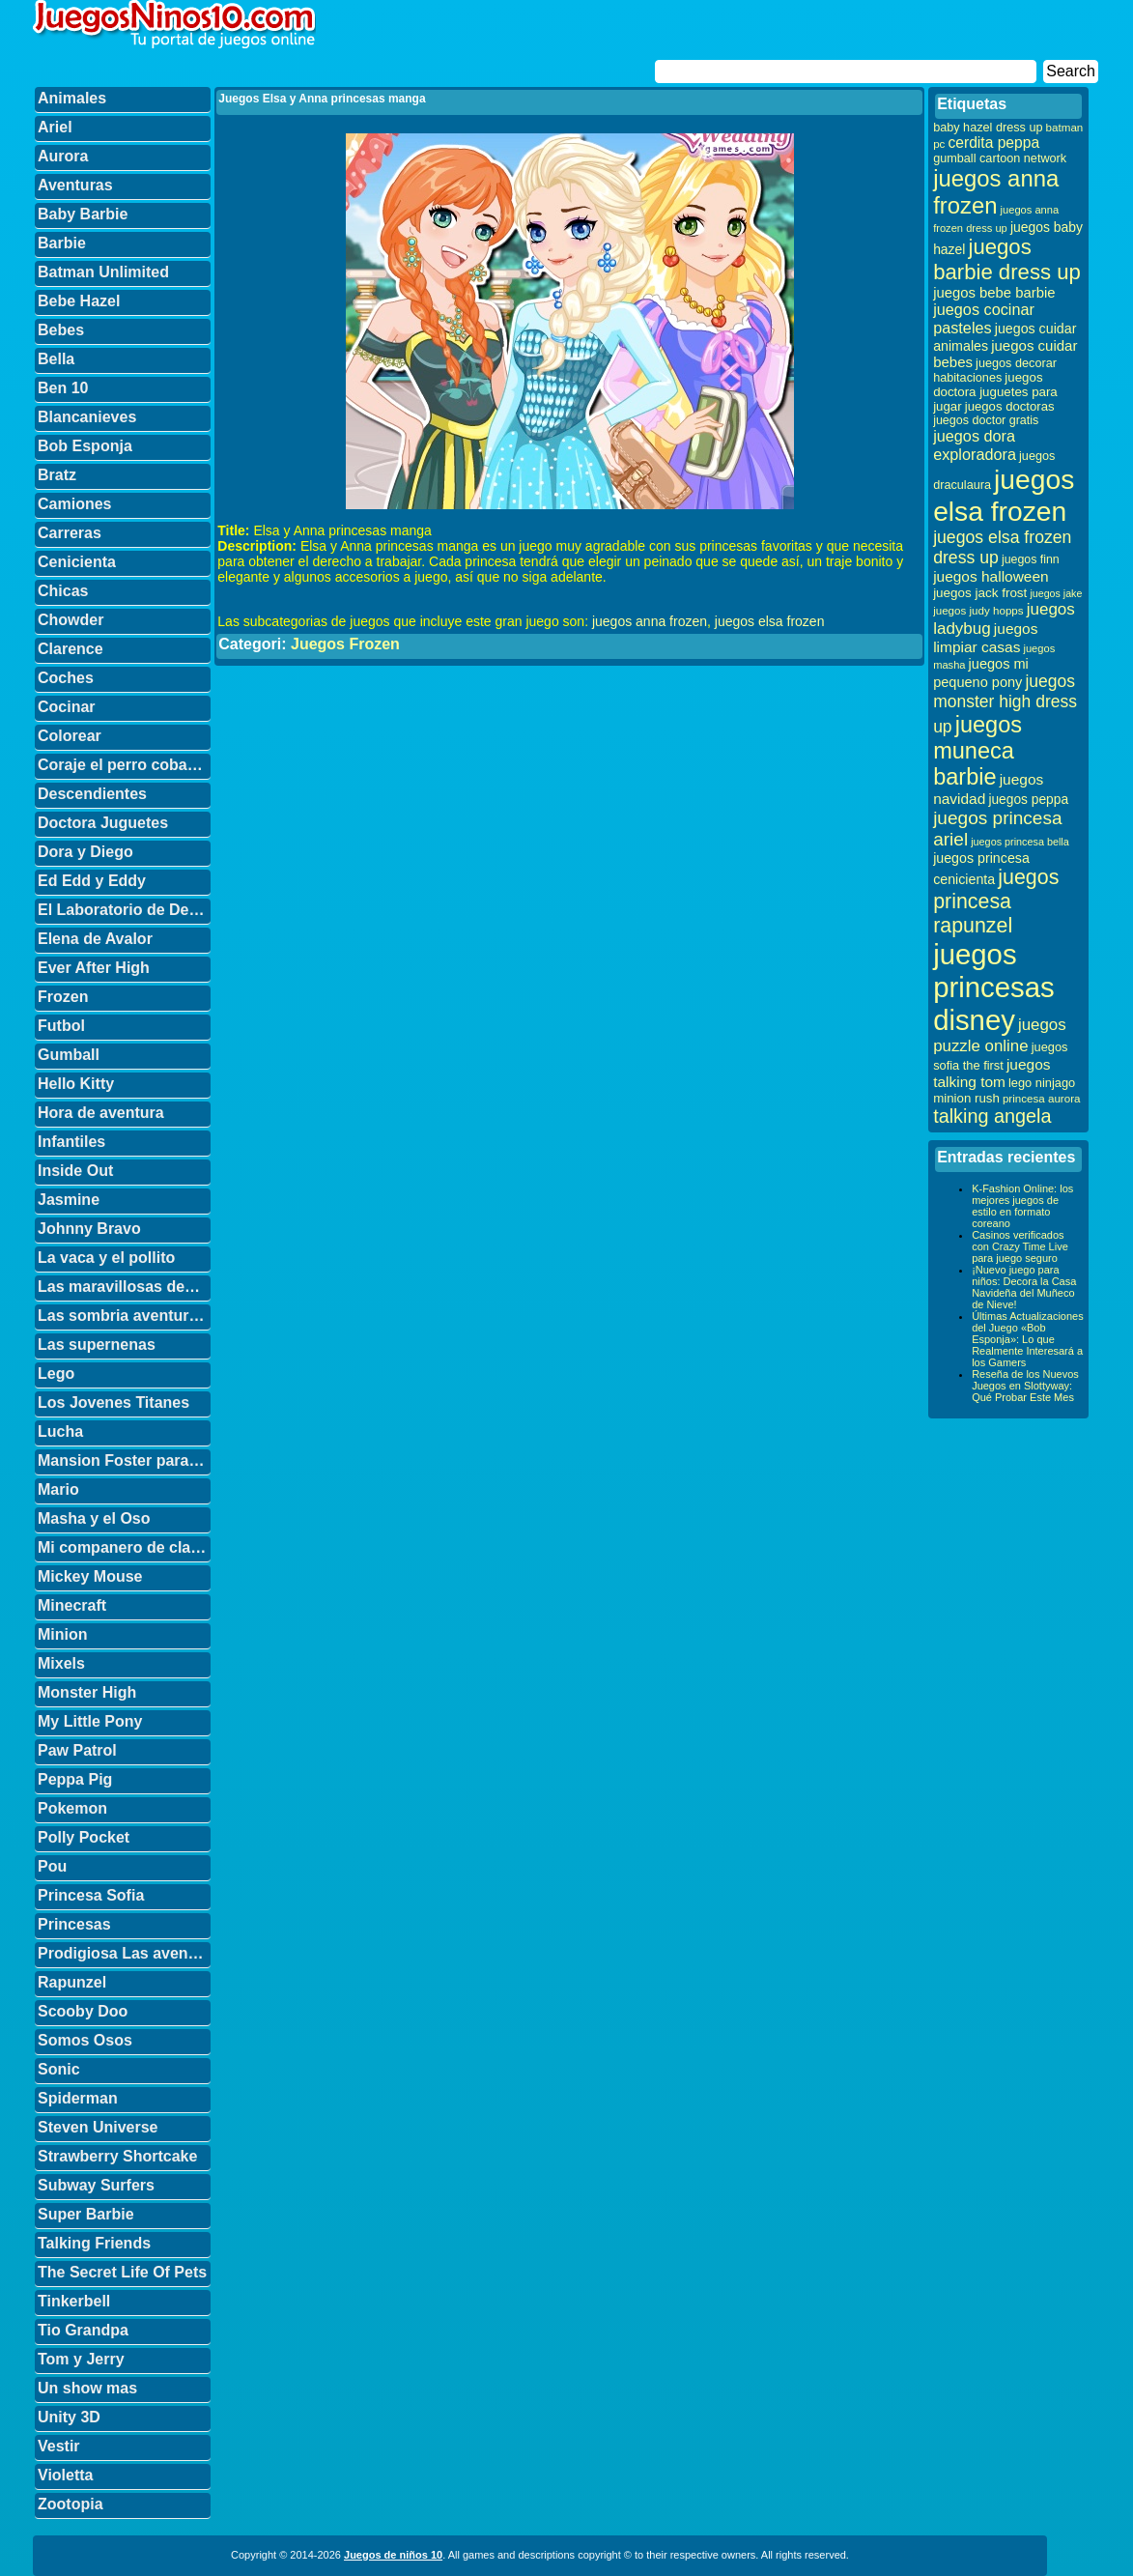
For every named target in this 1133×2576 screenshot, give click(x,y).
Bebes (61, 330)
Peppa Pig (75, 1779)
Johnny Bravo (89, 1228)
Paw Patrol (77, 1750)
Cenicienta (77, 562)
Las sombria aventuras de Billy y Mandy (124, 1315)
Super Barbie (86, 2214)
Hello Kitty (76, 1083)
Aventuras (75, 185)
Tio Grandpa (83, 2330)
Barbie (62, 243)
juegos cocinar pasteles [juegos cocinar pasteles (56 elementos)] (983, 318)
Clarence (70, 649)
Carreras (69, 533)
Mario (58, 1489)
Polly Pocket (83, 1837)
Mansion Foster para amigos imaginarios (124, 1460)
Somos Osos (85, 2040)
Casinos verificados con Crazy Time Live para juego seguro (1020, 1246)
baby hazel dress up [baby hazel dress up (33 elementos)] (987, 127)
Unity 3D (69, 2417)
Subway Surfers (96, 2185)
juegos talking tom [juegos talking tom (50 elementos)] (991, 1073)
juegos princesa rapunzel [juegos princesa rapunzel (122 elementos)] (996, 901)
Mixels (61, 1663)
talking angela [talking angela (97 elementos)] (992, 1116)
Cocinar (67, 707)
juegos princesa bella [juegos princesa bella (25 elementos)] (1020, 841)
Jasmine (68, 1199)
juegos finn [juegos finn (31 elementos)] (1031, 559)
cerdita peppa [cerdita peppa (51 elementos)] (993, 142)
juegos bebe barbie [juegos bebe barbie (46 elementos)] (994, 293)
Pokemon (72, 1808)
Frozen (63, 996)
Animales (72, 98)
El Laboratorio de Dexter (124, 910)
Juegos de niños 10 (393, 2555)
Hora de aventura (101, 1112)
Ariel (55, 127)
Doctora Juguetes (103, 823)
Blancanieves (87, 417)
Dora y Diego (85, 852)
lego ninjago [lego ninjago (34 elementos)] (1041, 1082)
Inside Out (75, 1170)
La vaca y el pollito (106, 1257)
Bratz (57, 475)
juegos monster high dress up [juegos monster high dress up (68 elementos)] (1005, 704)
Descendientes (92, 794)
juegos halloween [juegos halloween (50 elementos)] (991, 576)
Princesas (74, 1924)
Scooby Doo (82, 2011)
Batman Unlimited (103, 272)
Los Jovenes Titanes (113, 1402)
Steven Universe (98, 2127)
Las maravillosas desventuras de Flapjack (124, 1286)
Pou (52, 1866)
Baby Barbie (82, 214)
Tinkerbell (74, 2301)
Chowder (70, 620)
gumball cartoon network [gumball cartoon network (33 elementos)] (999, 158)
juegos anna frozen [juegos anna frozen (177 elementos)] (996, 191)
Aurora (63, 156)
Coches (66, 678)
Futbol (61, 1025)
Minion (63, 1634)
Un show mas (87, 2388)
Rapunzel (72, 1982)
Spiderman (78, 2098)
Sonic (59, 2069)
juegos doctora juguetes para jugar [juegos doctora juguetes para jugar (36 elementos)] (995, 392)
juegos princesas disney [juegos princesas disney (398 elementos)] (994, 987)
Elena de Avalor (95, 938)
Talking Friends (94, 2243)
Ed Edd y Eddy (92, 881)
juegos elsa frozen (770, 621)
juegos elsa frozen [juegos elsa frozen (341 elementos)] (1003, 495)
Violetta (66, 2475)
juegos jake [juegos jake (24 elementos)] (1056, 593)
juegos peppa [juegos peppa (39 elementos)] (1028, 799)
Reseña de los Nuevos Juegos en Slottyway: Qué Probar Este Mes (1025, 1385)
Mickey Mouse (90, 1576)
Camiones (74, 504)
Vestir (59, 2446)
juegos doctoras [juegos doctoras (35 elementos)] (1010, 406)
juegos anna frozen (649, 621)
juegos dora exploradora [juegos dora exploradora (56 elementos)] (974, 445)
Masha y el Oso (94, 1518)
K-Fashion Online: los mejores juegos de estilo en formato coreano (1022, 1206)
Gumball (68, 1054)
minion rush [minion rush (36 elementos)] (966, 1098)
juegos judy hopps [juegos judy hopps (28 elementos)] (978, 610)
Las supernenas (97, 1344)
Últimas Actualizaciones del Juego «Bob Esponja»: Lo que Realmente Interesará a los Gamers (1028, 1339)
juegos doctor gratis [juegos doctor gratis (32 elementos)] (985, 420)
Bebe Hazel (79, 301)
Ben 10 (63, 388)
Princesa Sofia (91, 1895)
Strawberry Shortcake (117, 2156)
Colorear (69, 736)
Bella (56, 359)
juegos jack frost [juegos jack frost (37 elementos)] (980, 593)
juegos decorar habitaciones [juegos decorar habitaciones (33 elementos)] (995, 371)
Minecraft (72, 1605)
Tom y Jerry (81, 2359)
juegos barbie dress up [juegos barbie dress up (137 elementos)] (1007, 259)
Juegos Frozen (345, 644)
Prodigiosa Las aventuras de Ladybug (124, 1953)
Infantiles (71, 1141)
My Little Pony (90, 1721)
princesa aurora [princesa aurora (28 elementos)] (1042, 1098)
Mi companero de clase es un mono (124, 1547)
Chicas (63, 591)
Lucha (60, 1431)
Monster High (87, 1692)
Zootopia (70, 2504)
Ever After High (94, 967)
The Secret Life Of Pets (122, 2272)
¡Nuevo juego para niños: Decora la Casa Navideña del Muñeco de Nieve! (1024, 1287)
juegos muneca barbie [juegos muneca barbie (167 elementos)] (977, 750)
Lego (56, 1373)
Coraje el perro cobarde (124, 765)
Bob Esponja (85, 446)
